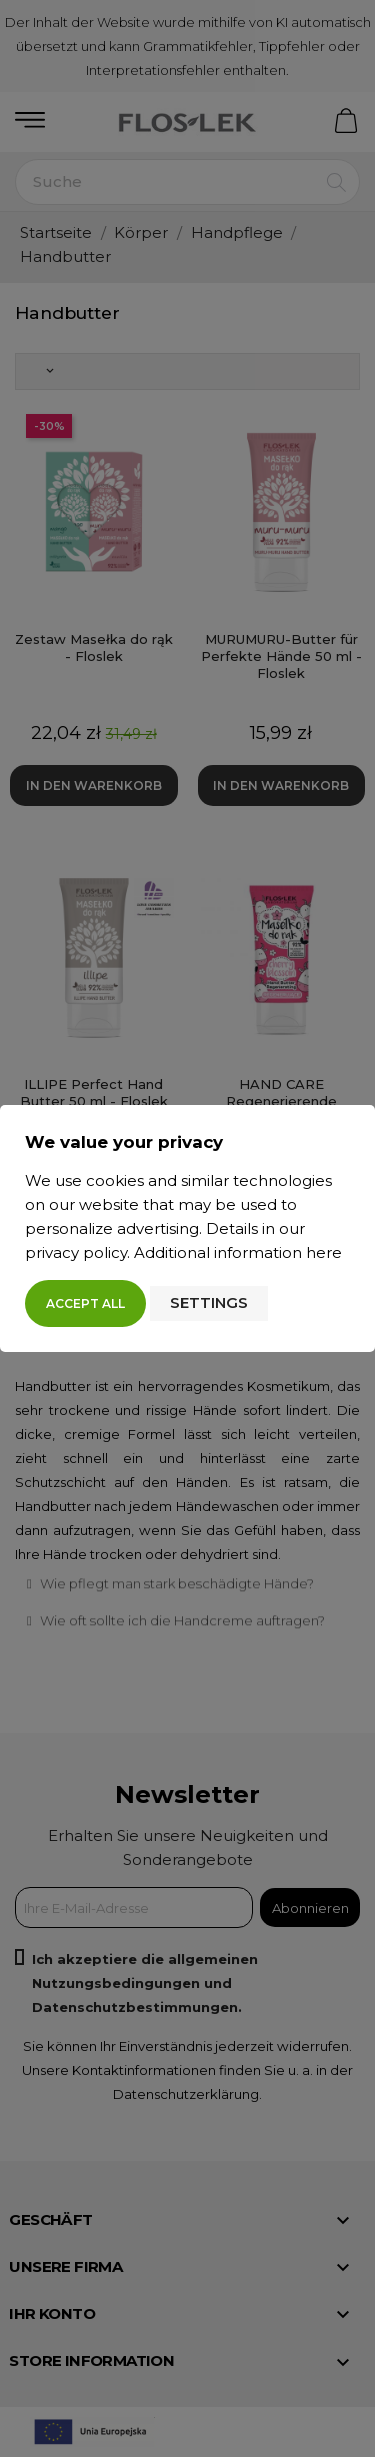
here (324, 1252)
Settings (209, 1302)
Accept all (85, 1303)
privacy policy (76, 1252)
